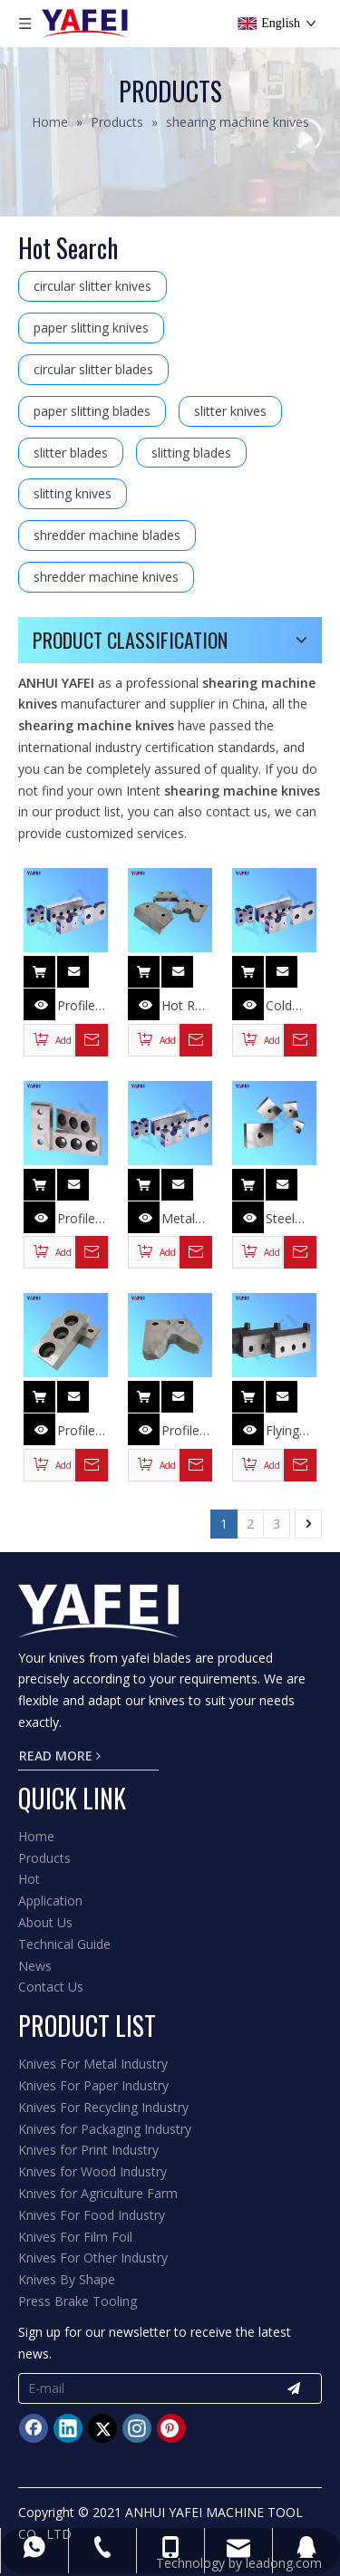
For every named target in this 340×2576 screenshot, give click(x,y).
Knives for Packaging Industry (104, 2128)
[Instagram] (136, 2428)
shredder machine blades (107, 535)
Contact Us (50, 1986)
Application (50, 1900)
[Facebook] (33, 2428)
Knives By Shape (66, 2279)
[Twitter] (102, 2428)
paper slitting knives (91, 327)
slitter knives (230, 411)
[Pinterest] (171, 2428)
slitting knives (73, 493)
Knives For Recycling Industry (103, 2107)
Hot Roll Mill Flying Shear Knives (185, 1006)
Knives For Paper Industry (93, 2085)
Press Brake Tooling (77, 2301)
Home (36, 1836)
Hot (29, 1878)
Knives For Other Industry (93, 2257)
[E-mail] (138, 2388)
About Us (45, 1922)
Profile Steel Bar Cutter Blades (77, 1006)
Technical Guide (64, 1944)
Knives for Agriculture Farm (98, 2193)
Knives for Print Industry (88, 2149)
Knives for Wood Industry (92, 2171)
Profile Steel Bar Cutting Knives (78, 1219)
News (35, 1965)
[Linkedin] (68, 2428)
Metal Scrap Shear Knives (180, 1219)
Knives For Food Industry (91, 2215)
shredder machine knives (106, 576)
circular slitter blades (93, 369)
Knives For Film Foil (75, 2236)
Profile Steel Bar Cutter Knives (180, 1431)
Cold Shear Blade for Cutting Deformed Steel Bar (291, 1006)
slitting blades (191, 452)
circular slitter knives (92, 285)
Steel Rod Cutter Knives (285, 1219)
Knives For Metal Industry (93, 2063)
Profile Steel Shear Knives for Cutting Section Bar (79, 1431)
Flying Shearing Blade (291, 1431)
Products (44, 1858)
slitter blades (71, 452)
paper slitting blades (92, 411)
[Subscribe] (294, 2388)
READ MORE (60, 1755)
